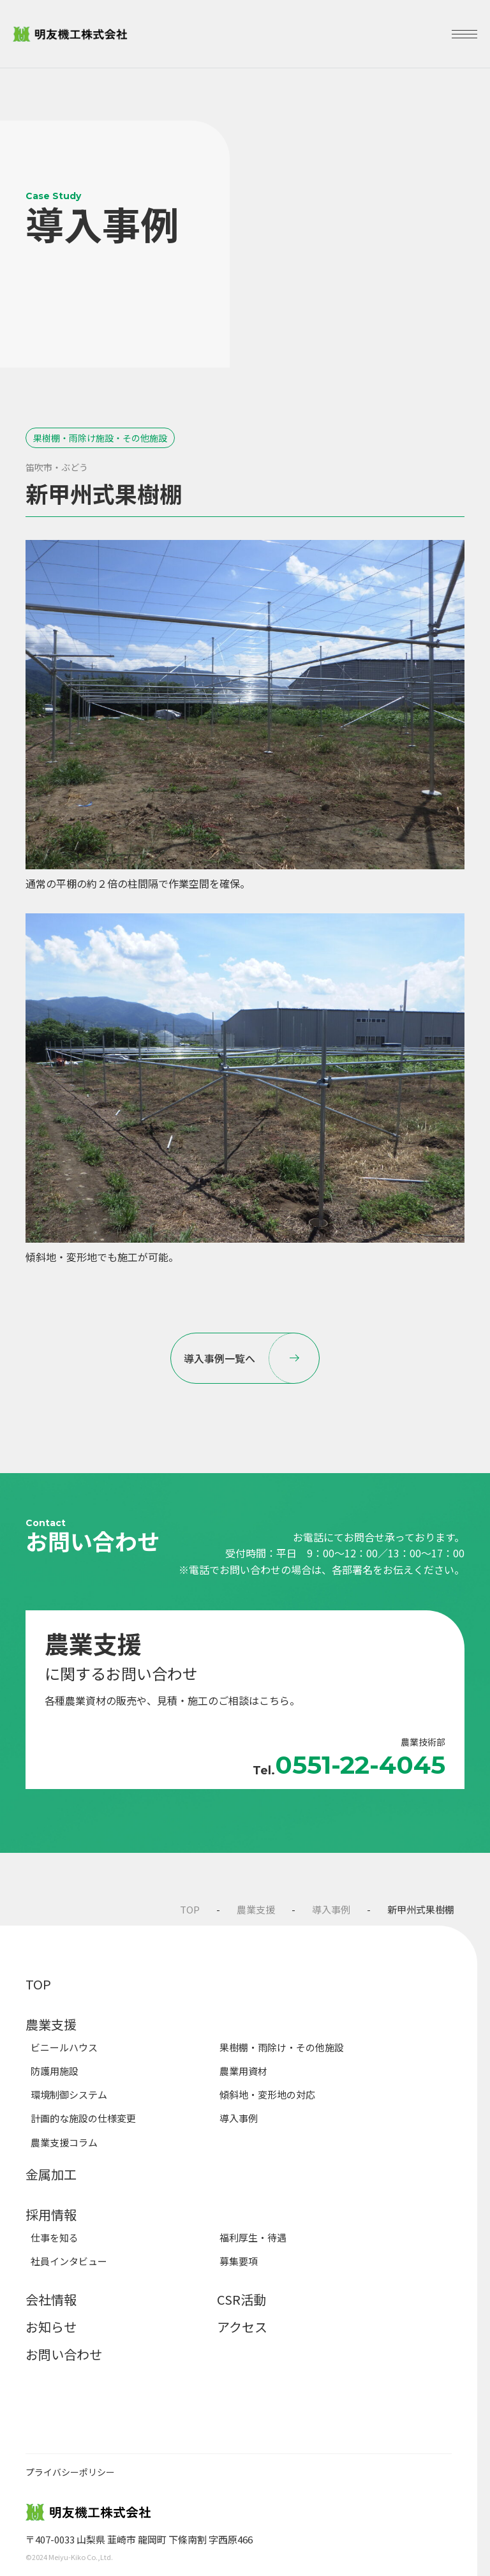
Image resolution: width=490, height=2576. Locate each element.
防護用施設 (54, 2071)
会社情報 (51, 2299)
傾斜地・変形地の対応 (267, 2094)
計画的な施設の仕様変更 (83, 2118)
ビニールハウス (64, 2047)
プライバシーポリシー (70, 2472)
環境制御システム (69, 2094)
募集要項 (238, 2261)
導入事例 (331, 1909)
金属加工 (51, 2174)
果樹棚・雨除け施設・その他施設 (100, 437)
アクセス (242, 2327)
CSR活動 (241, 2299)
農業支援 (256, 1909)
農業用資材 (243, 2071)
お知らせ (51, 2327)
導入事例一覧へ (252, 1358)
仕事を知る (54, 2237)
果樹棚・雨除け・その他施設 (281, 2047)
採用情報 (51, 2214)
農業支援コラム (64, 2142)
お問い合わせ (64, 2354)
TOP (190, 1909)
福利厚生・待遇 (252, 2237)
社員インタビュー (69, 2261)
